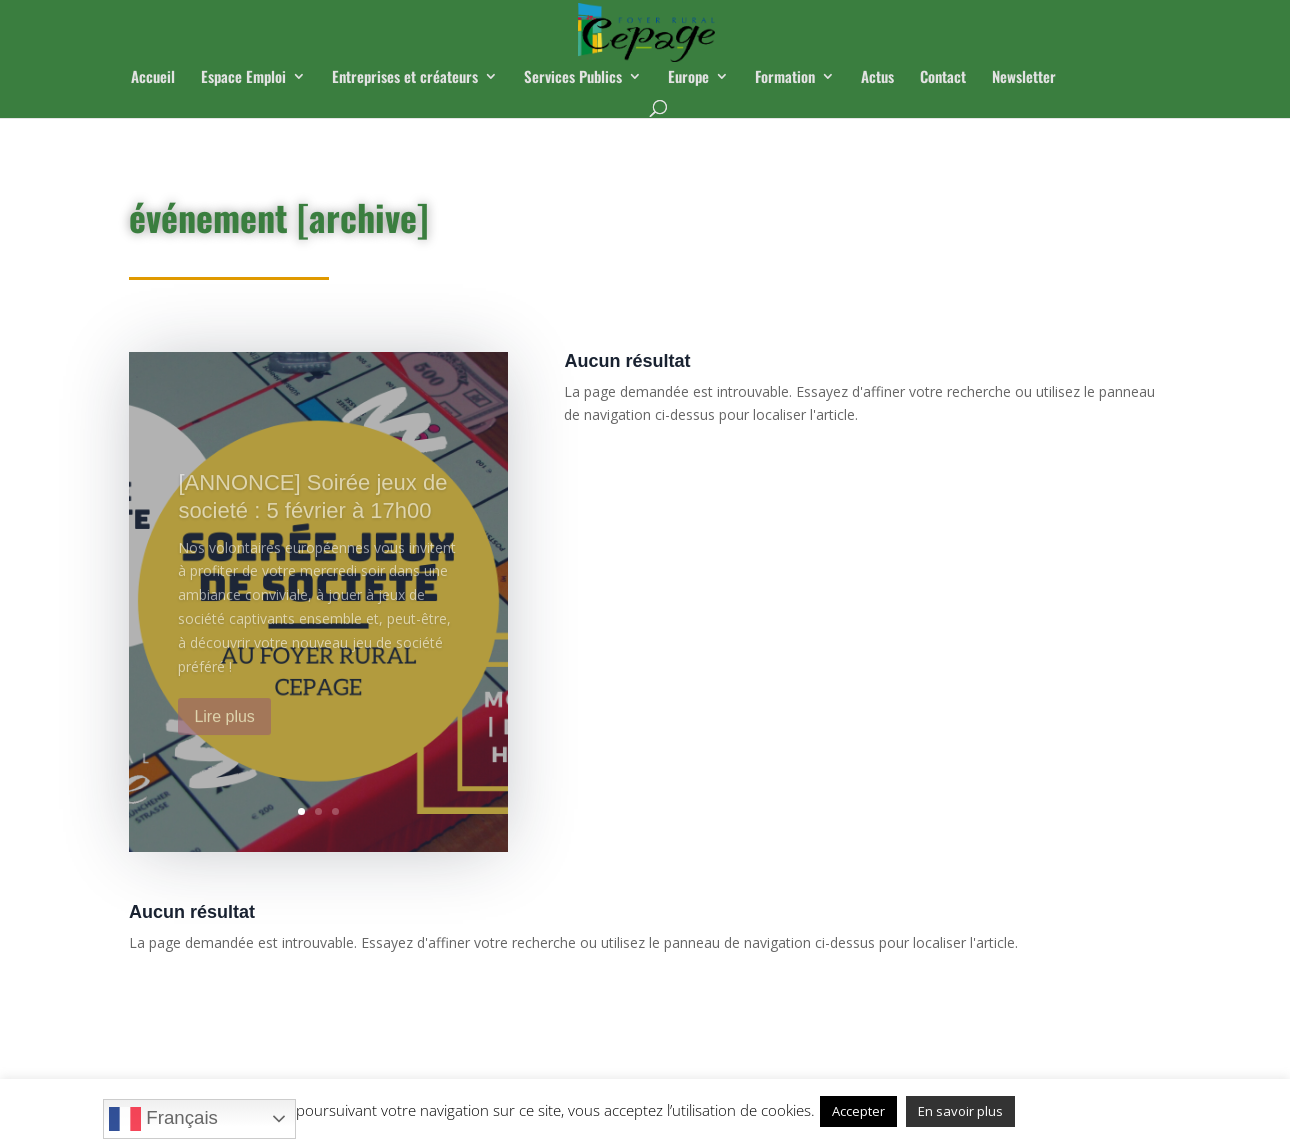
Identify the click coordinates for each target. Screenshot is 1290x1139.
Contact (943, 78)
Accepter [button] (858, 1111)
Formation (785, 78)
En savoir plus (960, 1111)
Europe (688, 78)
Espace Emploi (243, 78)
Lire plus (224, 735)
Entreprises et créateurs (405, 78)
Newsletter (1024, 78)
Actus (877, 78)
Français (163, 1119)
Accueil (153, 78)
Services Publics (573, 78)
